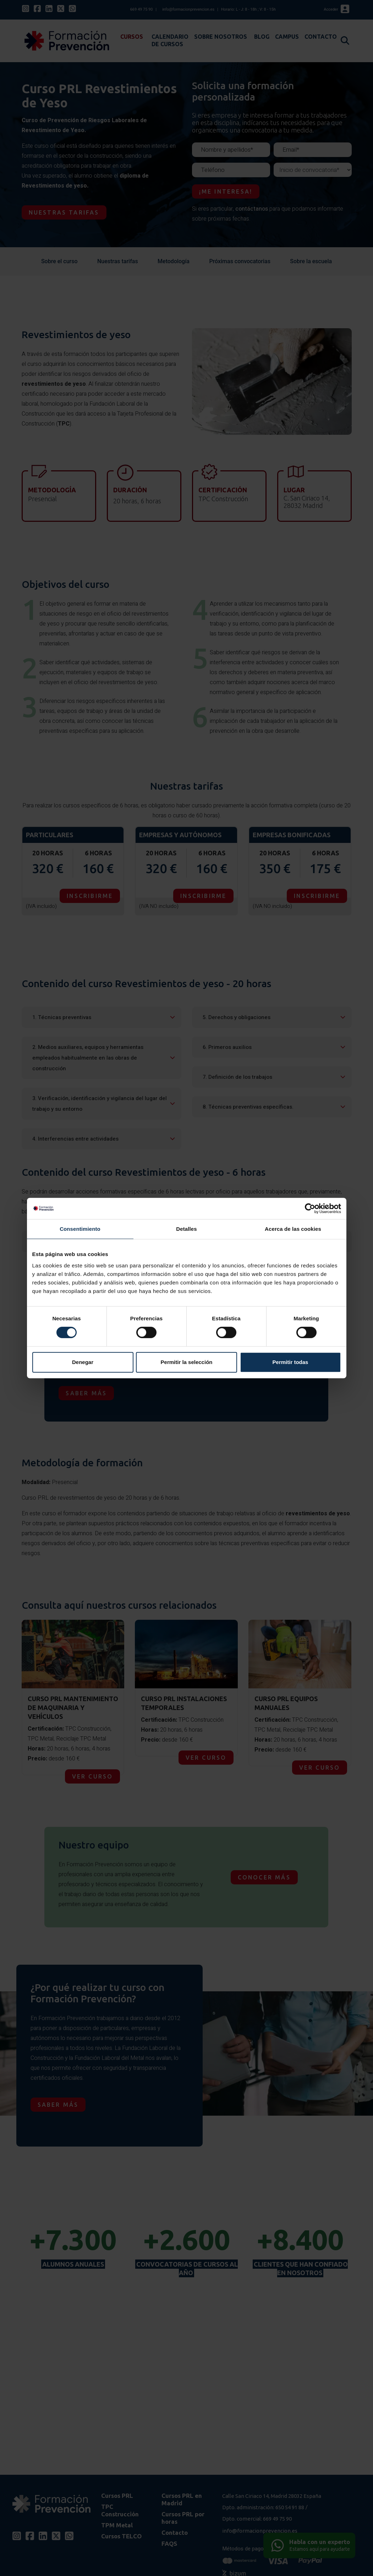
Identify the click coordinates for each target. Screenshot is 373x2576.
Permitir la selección (187, 1362)
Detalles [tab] (186, 1229)
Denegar (82, 1362)
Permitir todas (290, 1362)
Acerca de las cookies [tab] (293, 1229)
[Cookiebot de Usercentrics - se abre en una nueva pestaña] (310, 1208)
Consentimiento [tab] (80, 1229)
